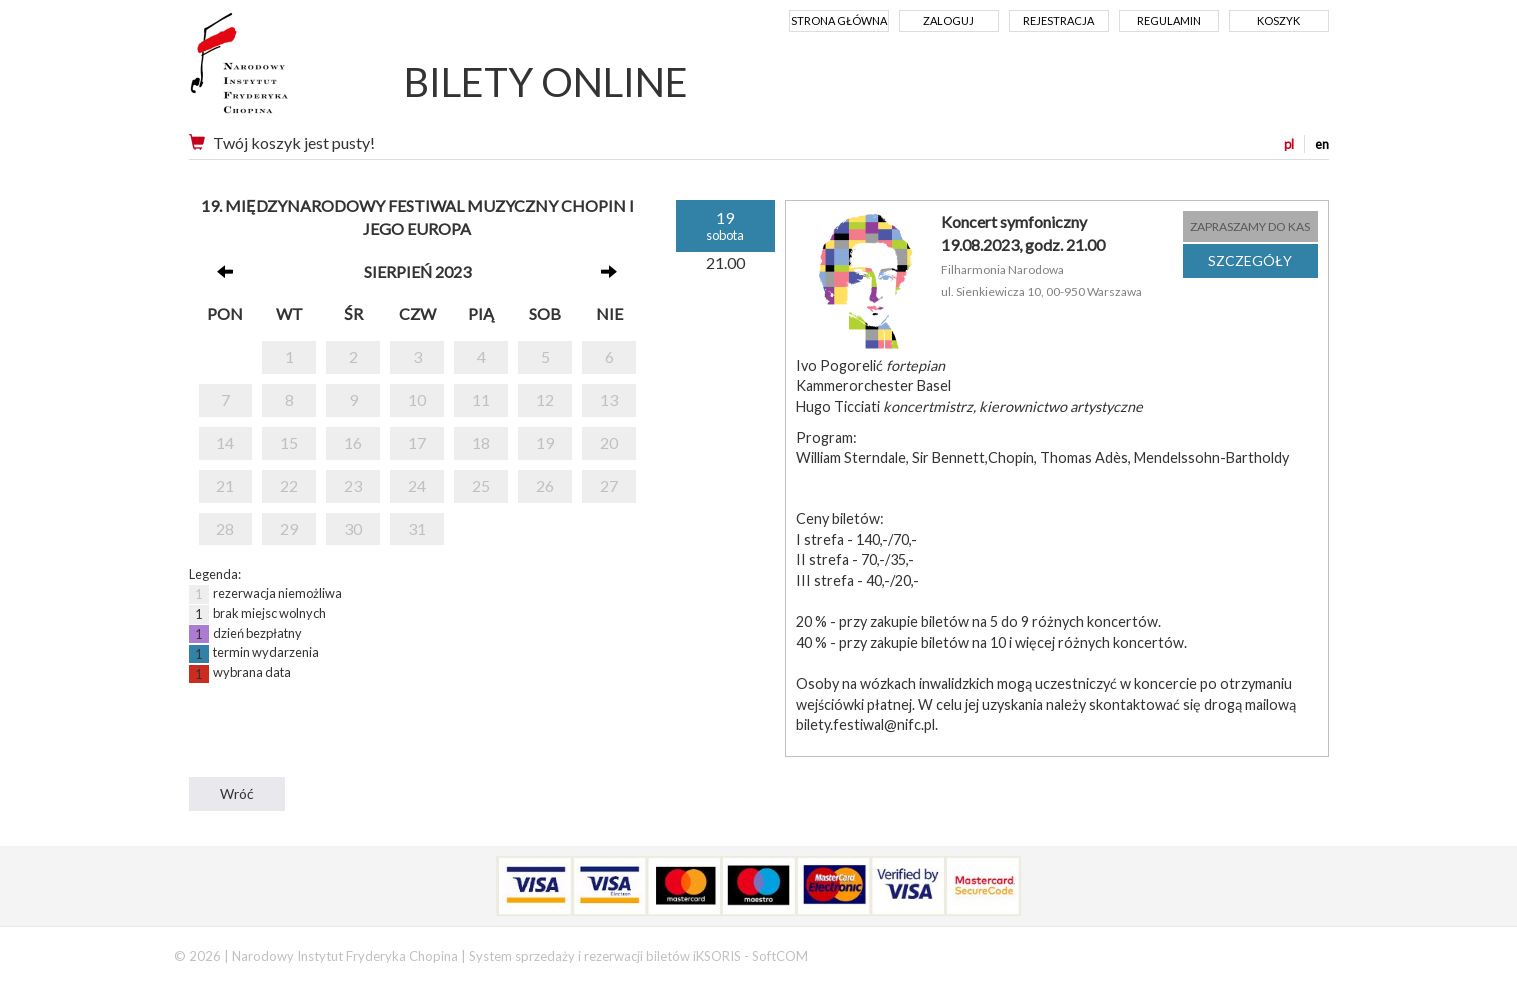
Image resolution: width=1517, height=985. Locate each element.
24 (417, 485)
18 (481, 442)
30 (353, 528)
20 (609, 442)
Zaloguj (948, 20)
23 (353, 485)
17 (417, 442)
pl (1289, 144)
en (1322, 144)
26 (545, 485)
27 (609, 485)
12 (545, 399)
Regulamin (1169, 20)
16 (353, 442)
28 (225, 528)
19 (545, 442)
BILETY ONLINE (546, 82)
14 (225, 442)
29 (289, 528)
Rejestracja (1058, 20)
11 (481, 399)
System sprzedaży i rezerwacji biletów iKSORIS (605, 956)
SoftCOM (780, 956)
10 (417, 399)
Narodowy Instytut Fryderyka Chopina (276, 70)
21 (225, 485)
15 (289, 442)
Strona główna (839, 20)
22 (289, 485)
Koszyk (1278, 20)
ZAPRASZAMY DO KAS (1250, 226)
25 (481, 485)
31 (417, 528)
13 (609, 399)
